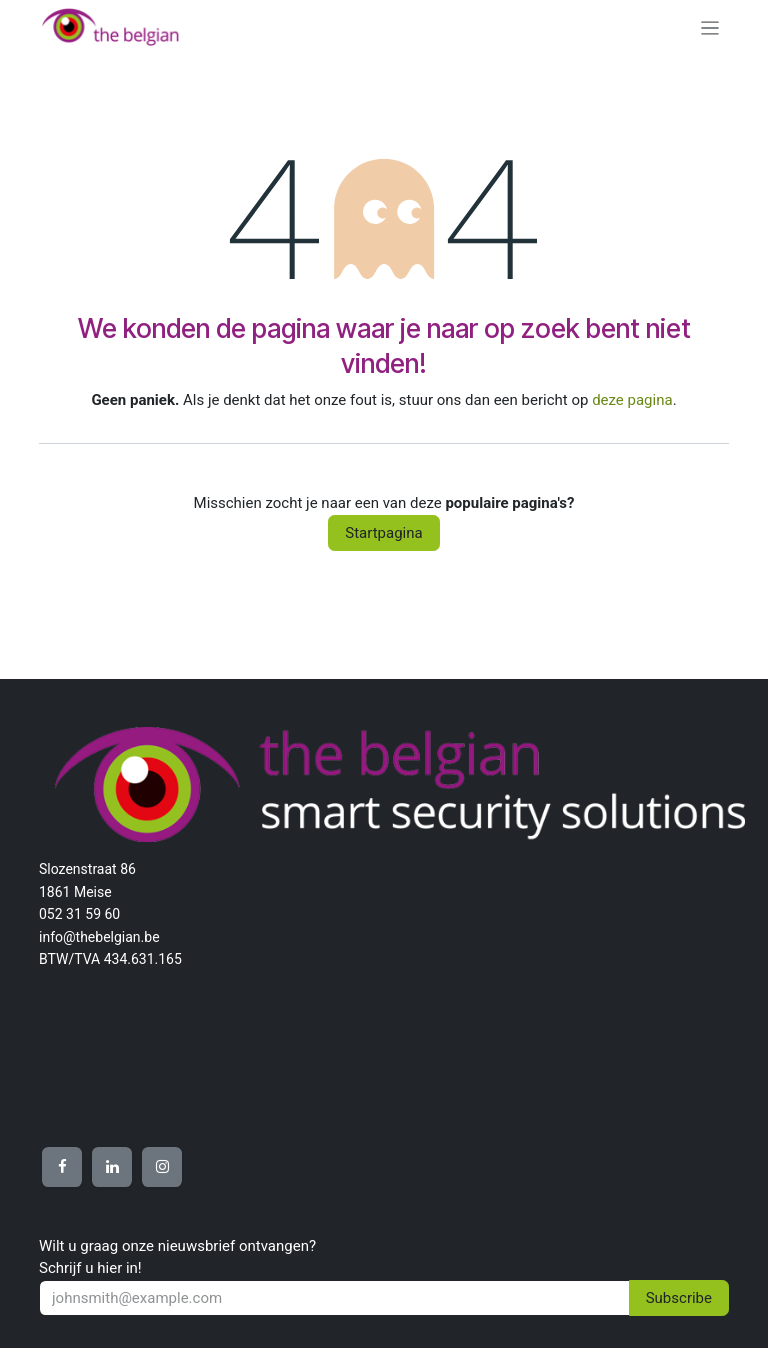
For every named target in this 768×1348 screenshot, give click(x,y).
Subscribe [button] (679, 1298)
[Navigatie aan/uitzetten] (710, 27)
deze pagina (632, 400)
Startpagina (383, 533)
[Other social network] (62, 1167)
